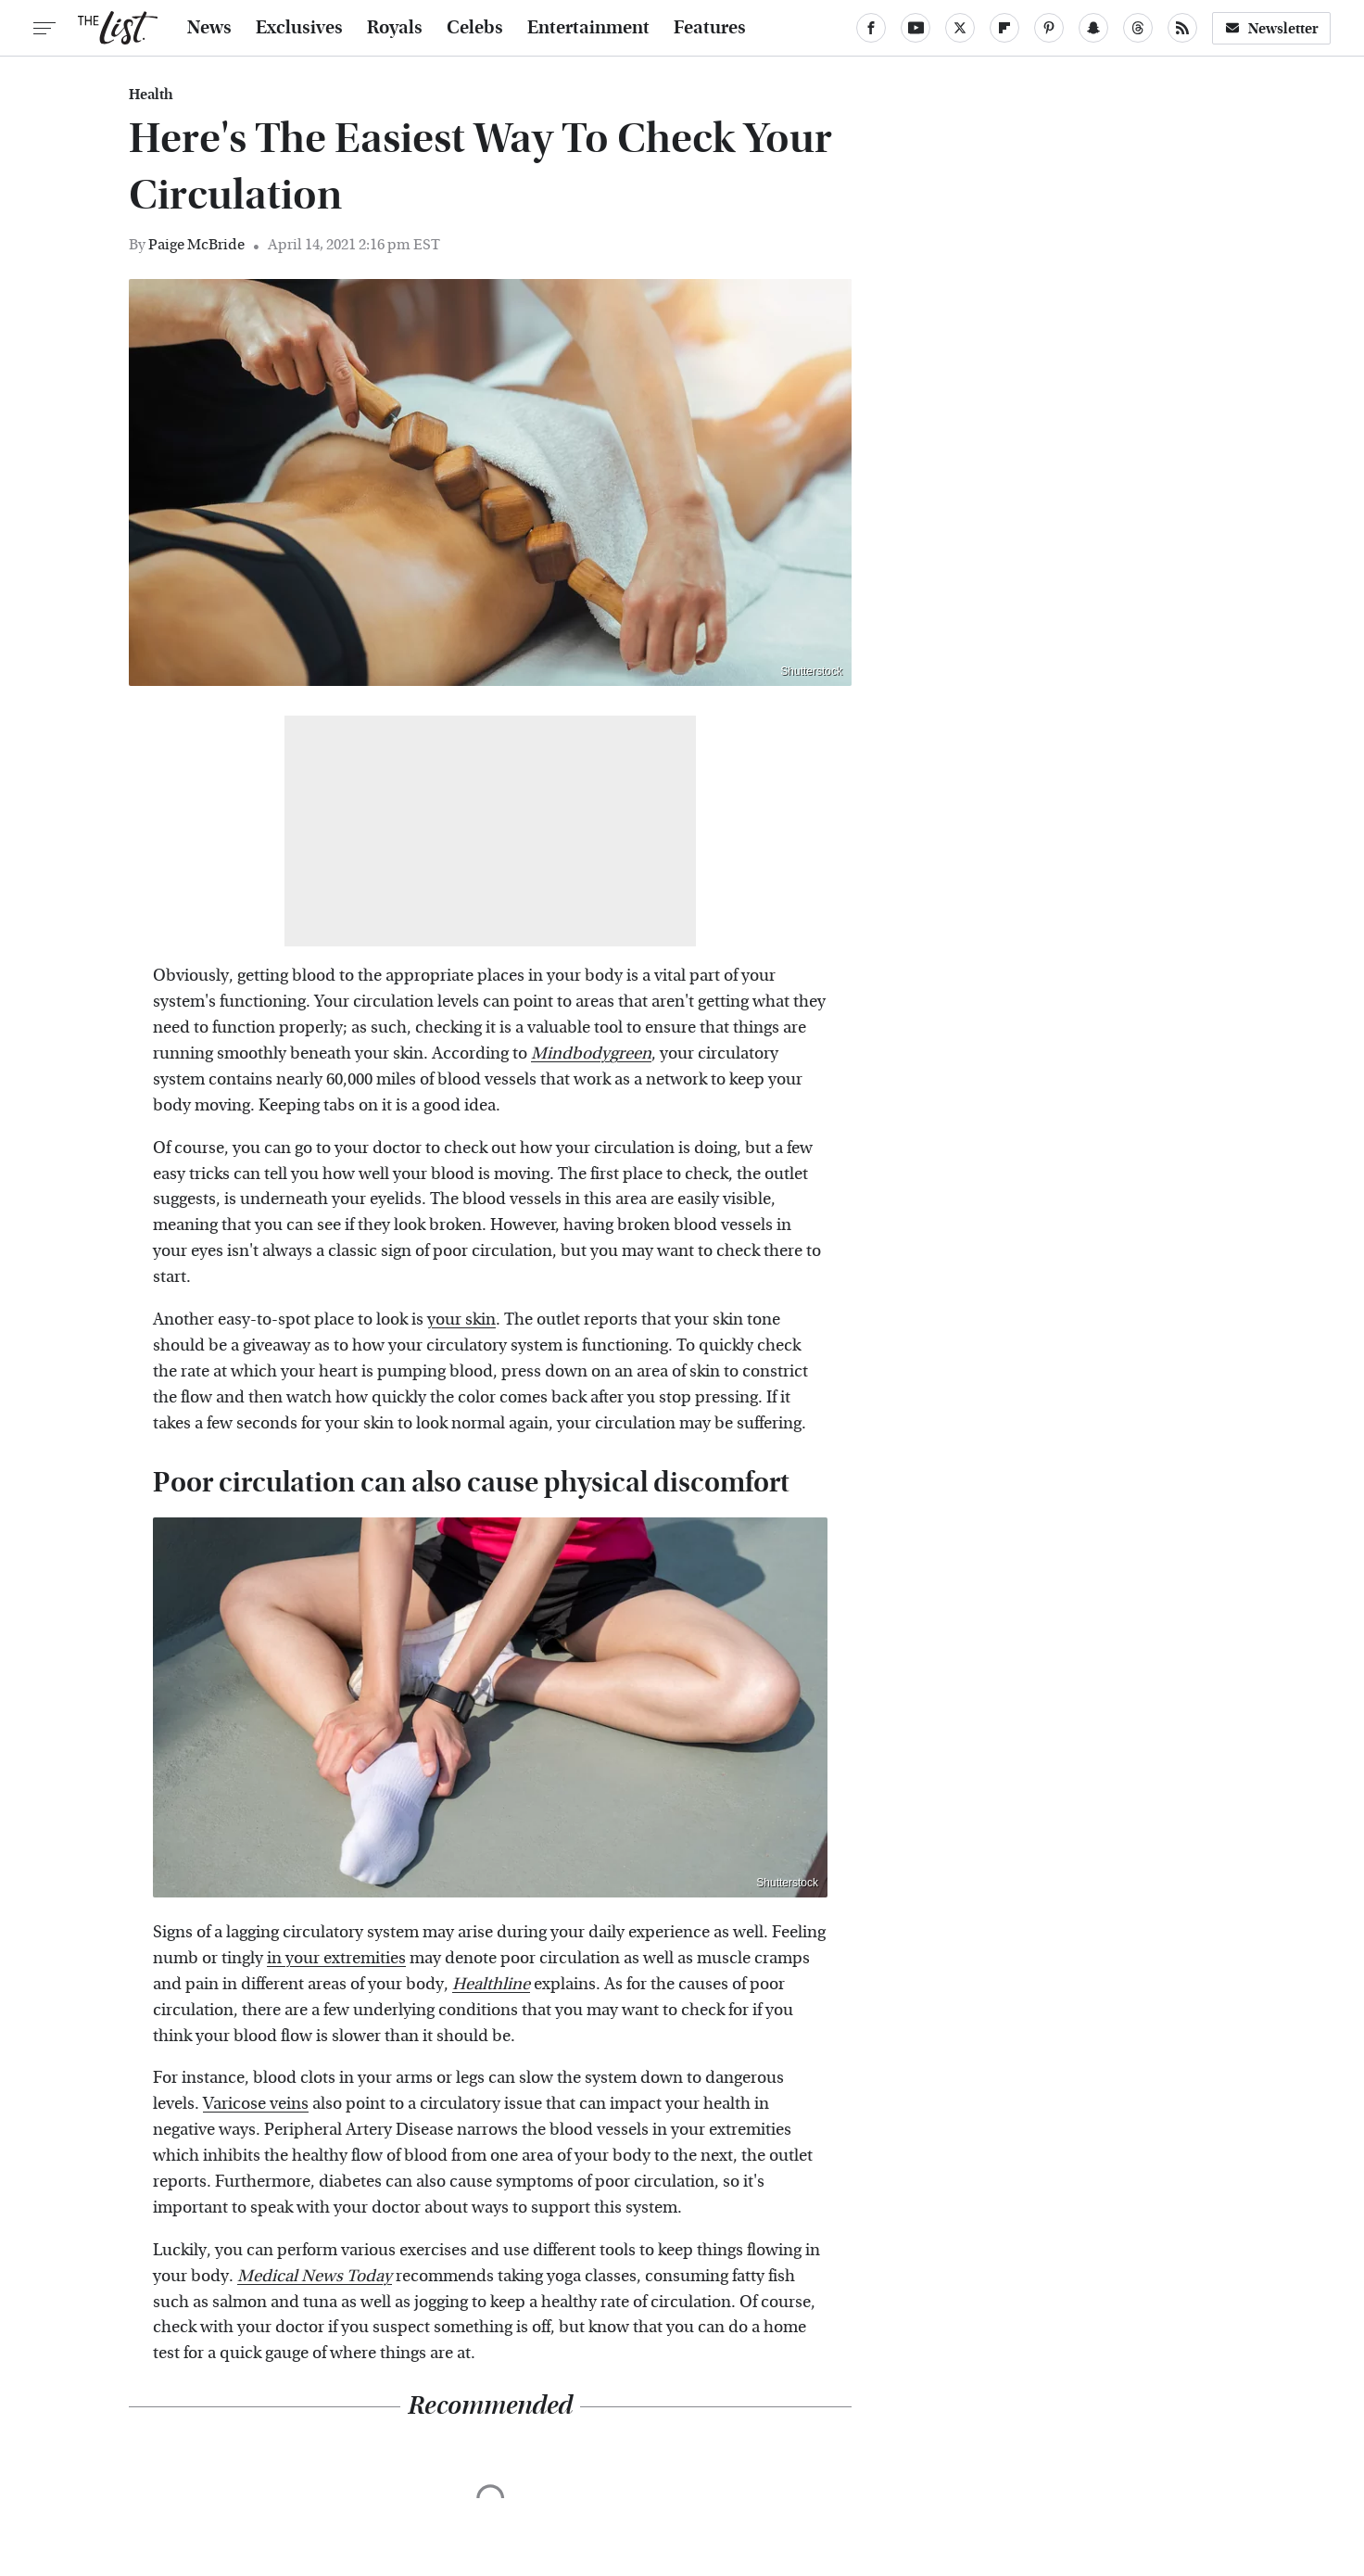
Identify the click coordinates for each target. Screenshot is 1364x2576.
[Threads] (1138, 28)
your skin (461, 1319)
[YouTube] (915, 28)
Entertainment (588, 28)
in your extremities (336, 1958)
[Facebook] (871, 28)
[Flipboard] (1004, 28)
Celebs (475, 28)
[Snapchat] (1093, 28)
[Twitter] (960, 28)
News (209, 28)
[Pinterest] (1049, 28)
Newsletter (1271, 28)
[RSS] (1182, 28)
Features (710, 28)
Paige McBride (196, 244)
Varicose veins (256, 2103)
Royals (395, 28)
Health (151, 94)
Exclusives (299, 28)
